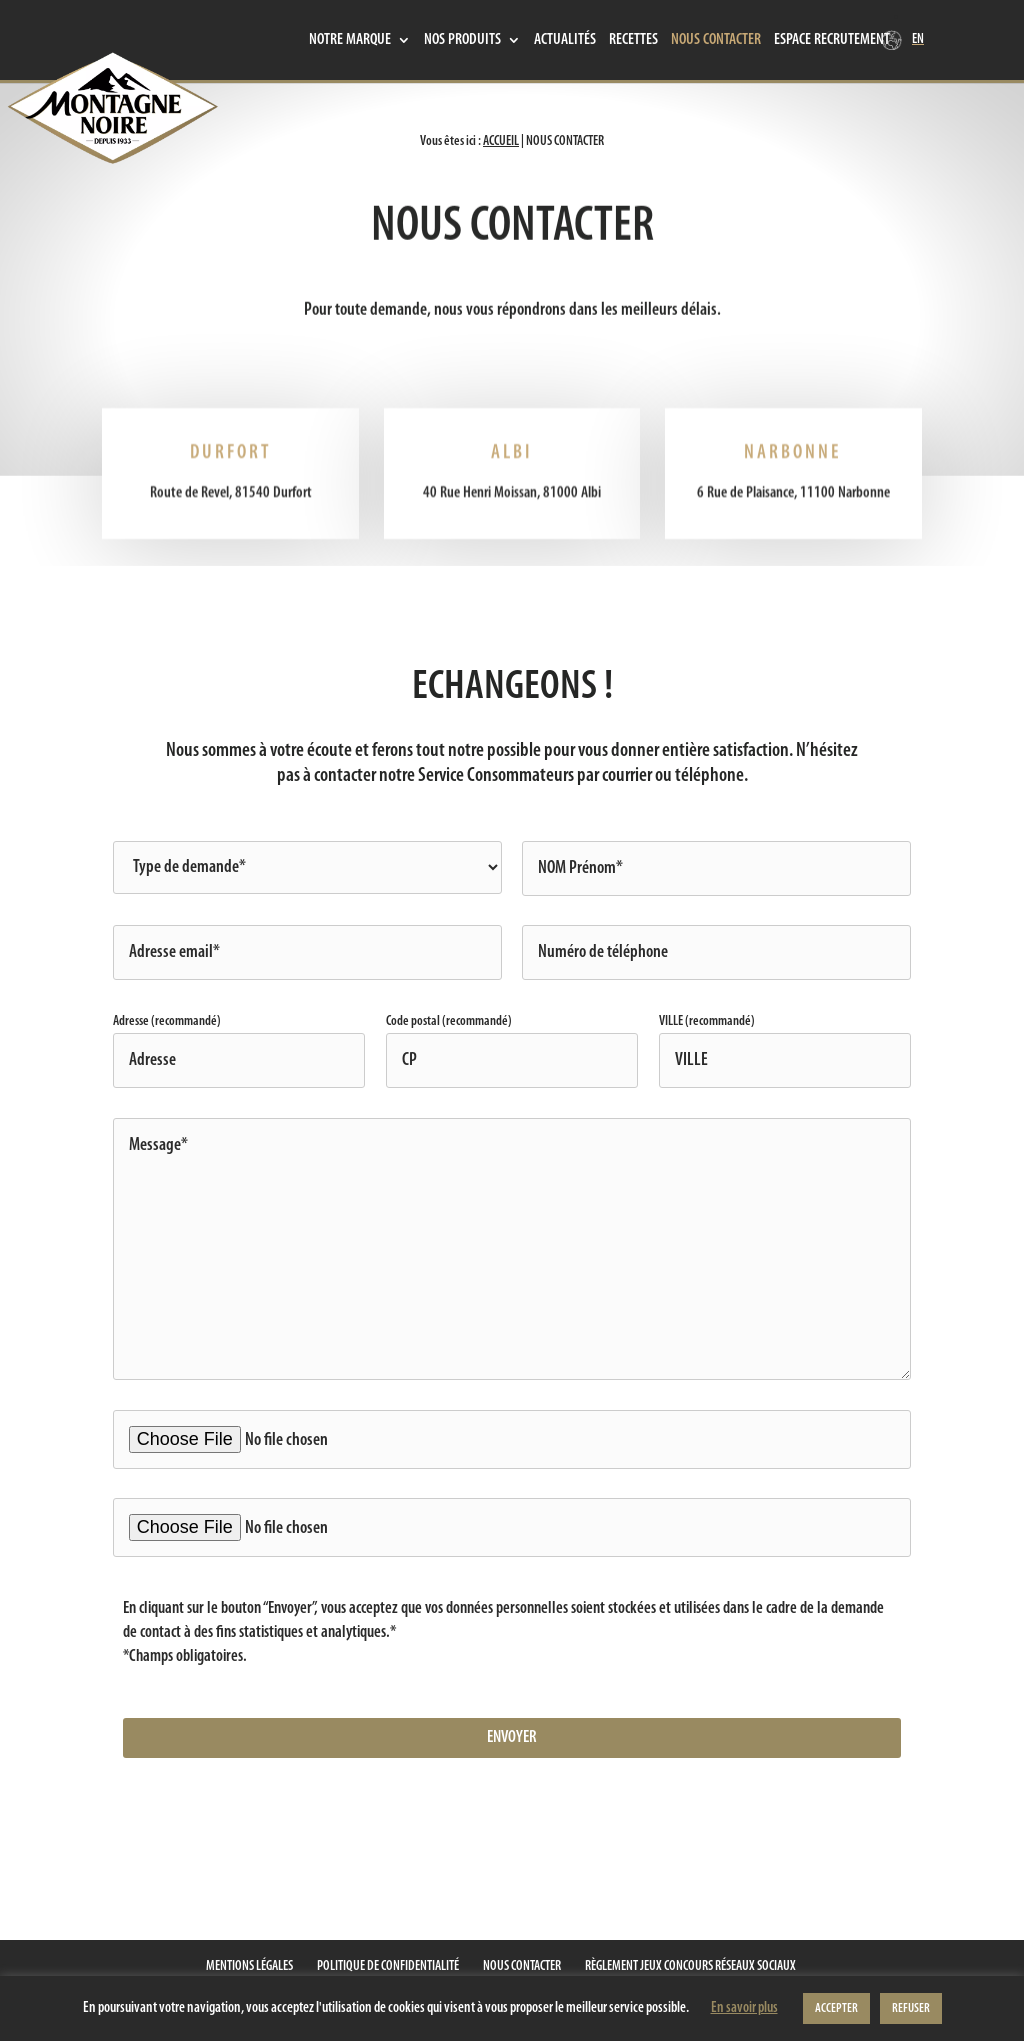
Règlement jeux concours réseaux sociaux (690, 1966)
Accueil (501, 141)
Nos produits (462, 40)
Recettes (633, 40)
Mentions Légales (249, 1966)
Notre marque (350, 40)
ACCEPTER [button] (836, 2008)
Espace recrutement (832, 40)
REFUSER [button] (911, 2008)
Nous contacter (716, 40)
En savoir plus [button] (744, 2008)
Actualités (565, 40)
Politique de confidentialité (388, 1966)
